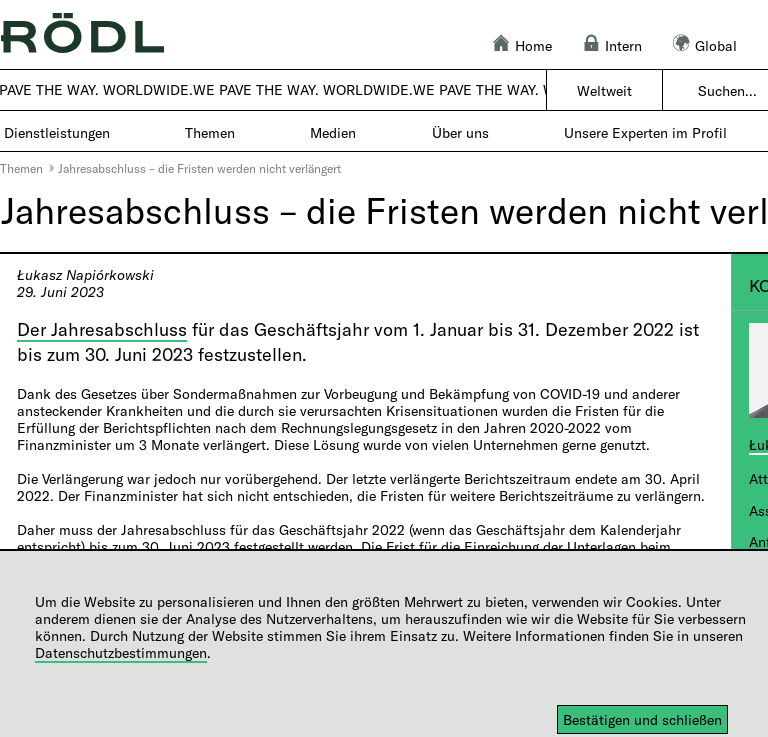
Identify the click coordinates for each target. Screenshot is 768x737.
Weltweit (604, 90)
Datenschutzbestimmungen (121, 652)
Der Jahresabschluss (102, 329)
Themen (21, 168)
